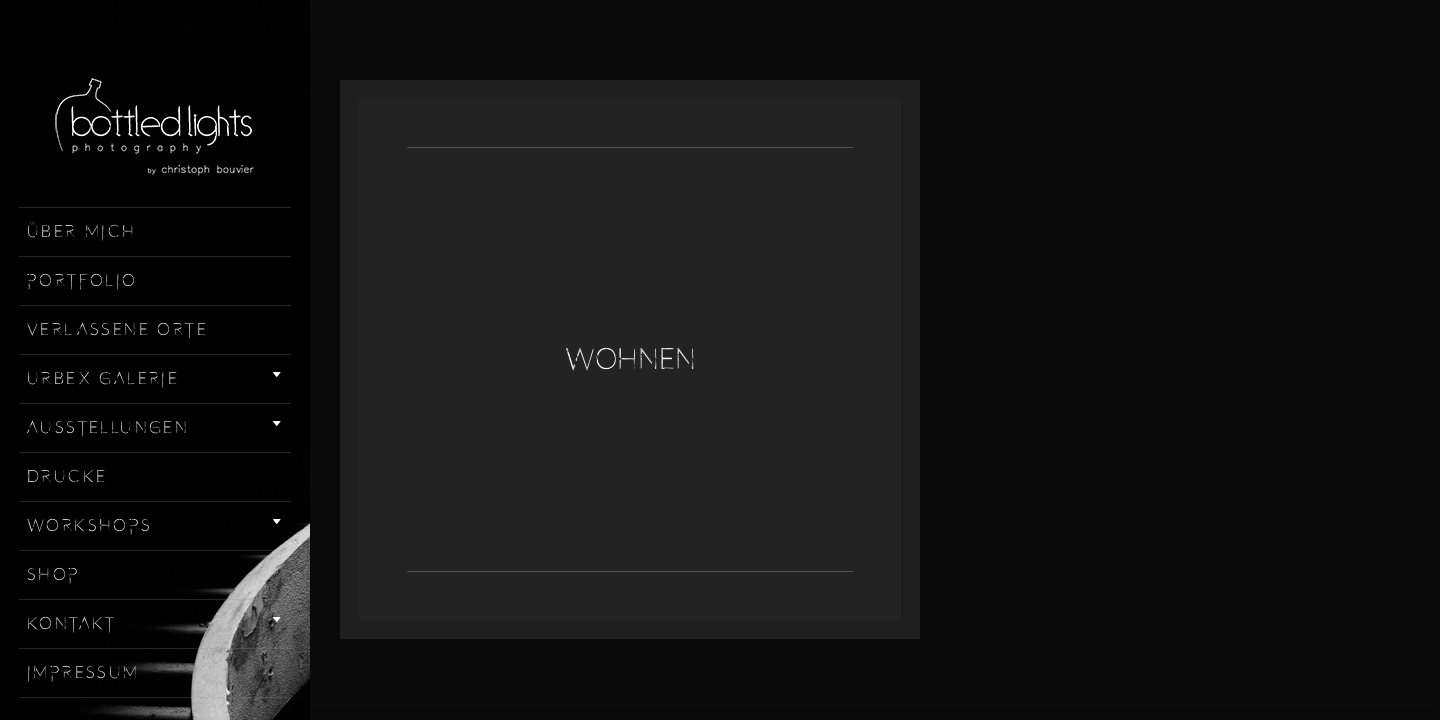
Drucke (67, 477)
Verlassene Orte (117, 330)
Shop (54, 575)
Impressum (83, 673)
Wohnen (630, 359)
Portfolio (82, 281)
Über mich (82, 232)
